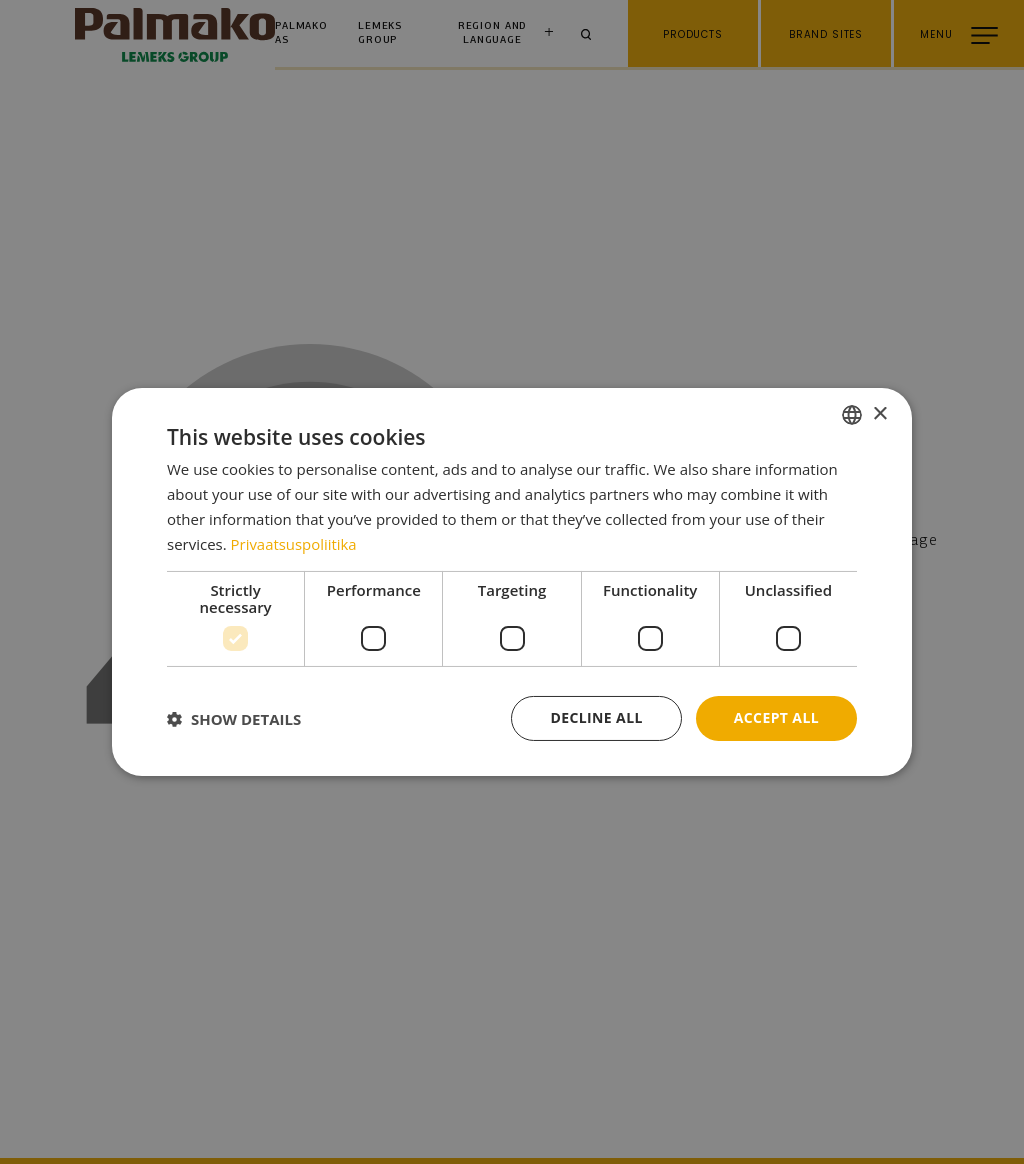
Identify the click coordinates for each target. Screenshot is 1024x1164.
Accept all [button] (776, 717)
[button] (234, 719)
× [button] (879, 413)
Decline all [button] (596, 717)
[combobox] (852, 415)
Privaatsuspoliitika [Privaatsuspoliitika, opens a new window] (294, 544)
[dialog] (512, 582)
